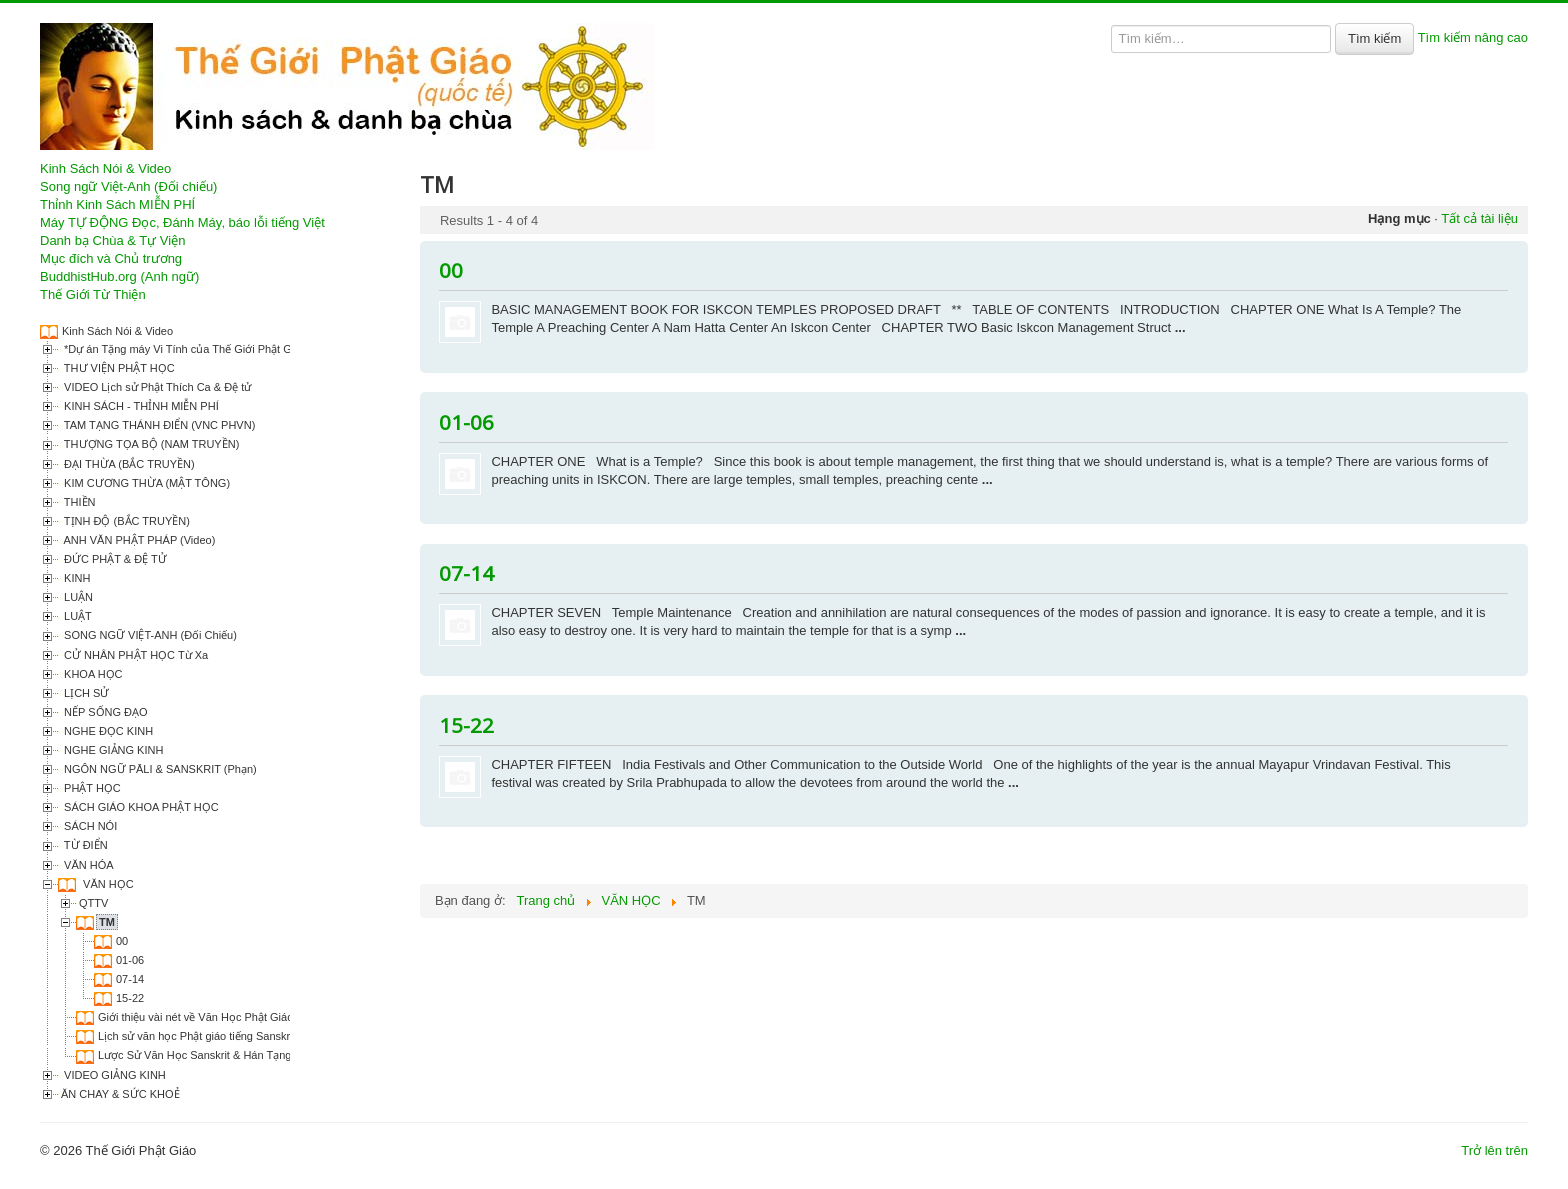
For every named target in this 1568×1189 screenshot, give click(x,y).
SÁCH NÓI (89, 826)
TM (107, 922)
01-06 (130, 960)
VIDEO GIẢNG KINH (113, 1075)
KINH (75, 578)
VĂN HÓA (87, 865)
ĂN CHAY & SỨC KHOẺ (120, 1094)
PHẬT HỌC (91, 788)
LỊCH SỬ (85, 693)
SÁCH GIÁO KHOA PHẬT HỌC (140, 807)
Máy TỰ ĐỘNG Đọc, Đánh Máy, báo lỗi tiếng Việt (182, 222)
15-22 (130, 998)
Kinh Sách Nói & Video (105, 168)
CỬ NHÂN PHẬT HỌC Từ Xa (134, 655)
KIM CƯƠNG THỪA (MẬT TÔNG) (145, 483)
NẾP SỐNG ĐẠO (104, 712)
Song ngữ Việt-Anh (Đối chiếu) (128, 186)
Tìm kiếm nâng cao (1473, 37)
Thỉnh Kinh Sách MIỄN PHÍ (117, 204)
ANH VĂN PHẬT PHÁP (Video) (138, 540)
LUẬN (77, 597)
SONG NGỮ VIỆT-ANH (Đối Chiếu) (149, 635)
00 (122, 941)
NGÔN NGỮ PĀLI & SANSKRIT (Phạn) (159, 769)
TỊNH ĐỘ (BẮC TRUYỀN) (125, 521)
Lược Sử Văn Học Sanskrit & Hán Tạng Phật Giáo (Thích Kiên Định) (265, 1055)
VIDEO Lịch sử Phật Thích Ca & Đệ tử (156, 387)
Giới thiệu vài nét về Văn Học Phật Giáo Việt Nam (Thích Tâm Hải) (260, 1017)
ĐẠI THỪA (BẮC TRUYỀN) (128, 464)
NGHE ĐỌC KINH (107, 731)
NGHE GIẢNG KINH (112, 750)
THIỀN (78, 502)
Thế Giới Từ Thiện (93, 294)
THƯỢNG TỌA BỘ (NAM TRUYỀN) (150, 444)
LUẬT (76, 616)
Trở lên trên (1494, 1150)
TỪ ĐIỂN (84, 845)
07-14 (130, 979)
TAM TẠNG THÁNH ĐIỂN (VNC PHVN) (158, 425)
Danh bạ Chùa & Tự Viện (112, 240)
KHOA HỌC (92, 674)
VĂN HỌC (107, 884)
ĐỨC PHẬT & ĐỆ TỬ (114, 559)
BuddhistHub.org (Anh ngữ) (119, 276)
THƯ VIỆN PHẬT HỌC (118, 368)
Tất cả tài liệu (1479, 218)
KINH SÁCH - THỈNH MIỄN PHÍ (140, 406)
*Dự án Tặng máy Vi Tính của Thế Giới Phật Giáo (183, 349)
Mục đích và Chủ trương (111, 258)
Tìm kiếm (1374, 38)
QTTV (93, 903)
